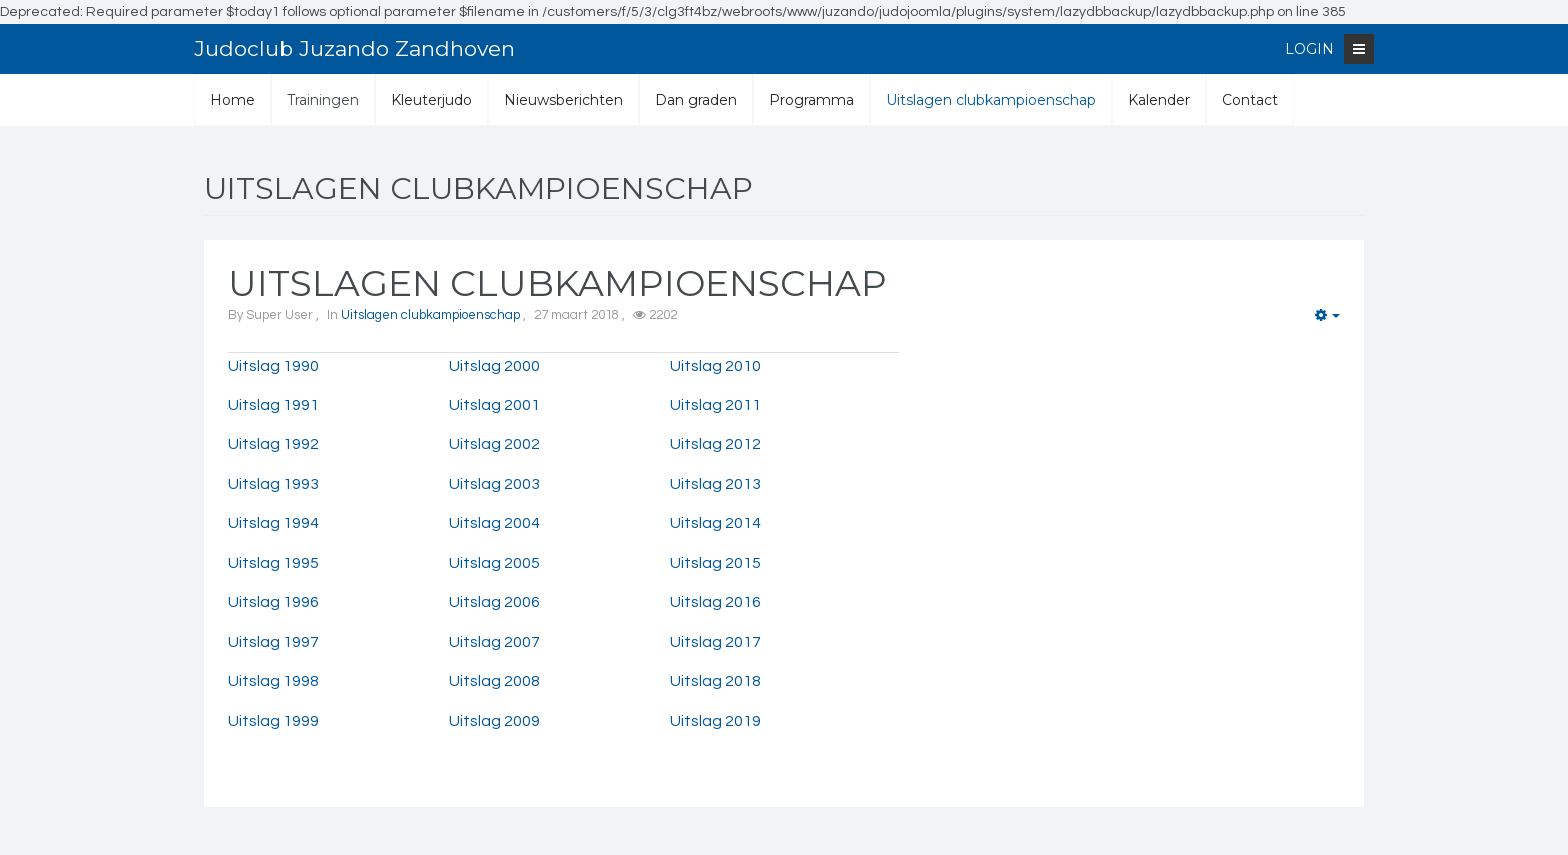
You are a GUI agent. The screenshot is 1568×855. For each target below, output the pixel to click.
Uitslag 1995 (273, 563)
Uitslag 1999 (273, 721)
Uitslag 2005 (494, 563)
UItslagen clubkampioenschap (557, 283)
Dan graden (696, 100)
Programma (811, 100)
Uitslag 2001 (494, 405)
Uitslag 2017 (715, 642)
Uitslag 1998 (273, 681)
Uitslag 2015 (715, 563)
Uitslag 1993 (273, 484)
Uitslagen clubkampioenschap (991, 100)
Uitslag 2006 (494, 602)
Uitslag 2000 (494, 366)
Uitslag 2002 (494, 444)
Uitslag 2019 (715, 721)
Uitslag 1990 (273, 366)
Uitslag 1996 (273, 602)
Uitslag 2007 (494, 642)
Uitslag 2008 (494, 681)
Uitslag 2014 (715, 523)
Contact (1250, 100)
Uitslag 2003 (494, 484)
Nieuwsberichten (563, 100)
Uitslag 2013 (715, 484)
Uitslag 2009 (494, 721)
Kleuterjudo (431, 100)
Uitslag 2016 (715, 602)
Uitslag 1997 (273, 642)
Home (232, 100)
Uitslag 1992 (273, 444)
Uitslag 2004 (494, 523)
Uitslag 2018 (715, 681)
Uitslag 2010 (715, 366)
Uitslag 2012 (715, 444)
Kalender (1159, 100)
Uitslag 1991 (273, 405)
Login (1309, 49)
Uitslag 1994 (273, 523)
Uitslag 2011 (715, 405)
